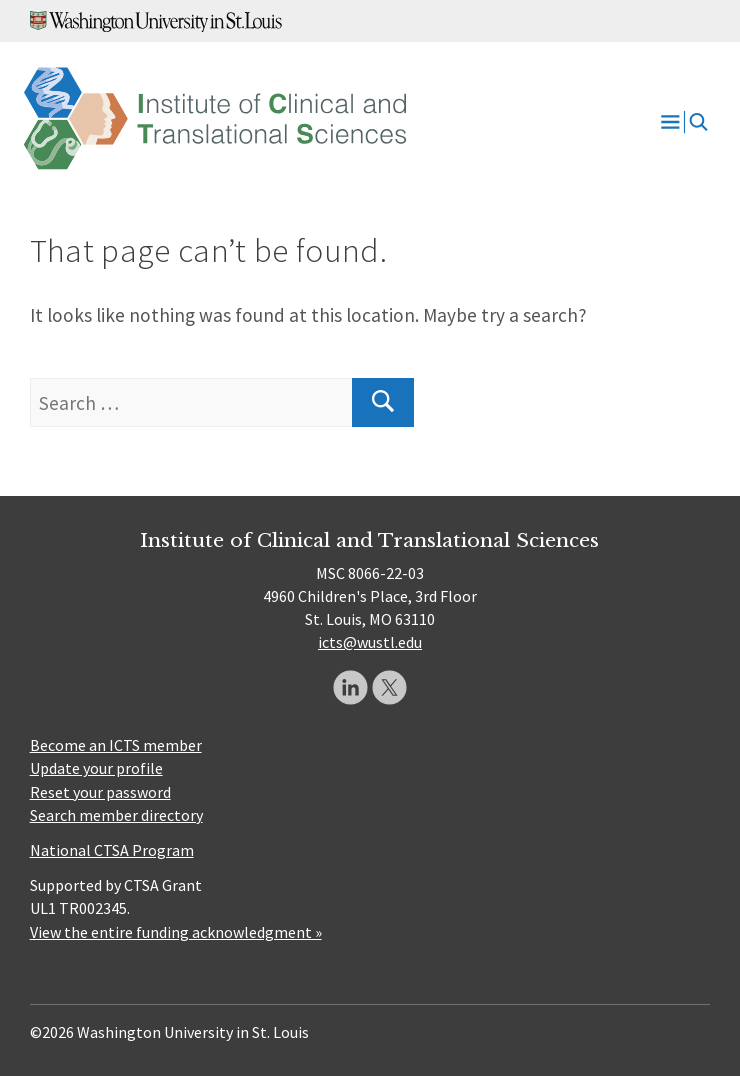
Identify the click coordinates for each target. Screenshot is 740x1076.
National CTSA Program (112, 850)
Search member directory (116, 815)
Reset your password (100, 792)
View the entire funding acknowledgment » (176, 932)
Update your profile (96, 768)
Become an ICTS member (116, 745)
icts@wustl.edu (370, 642)
